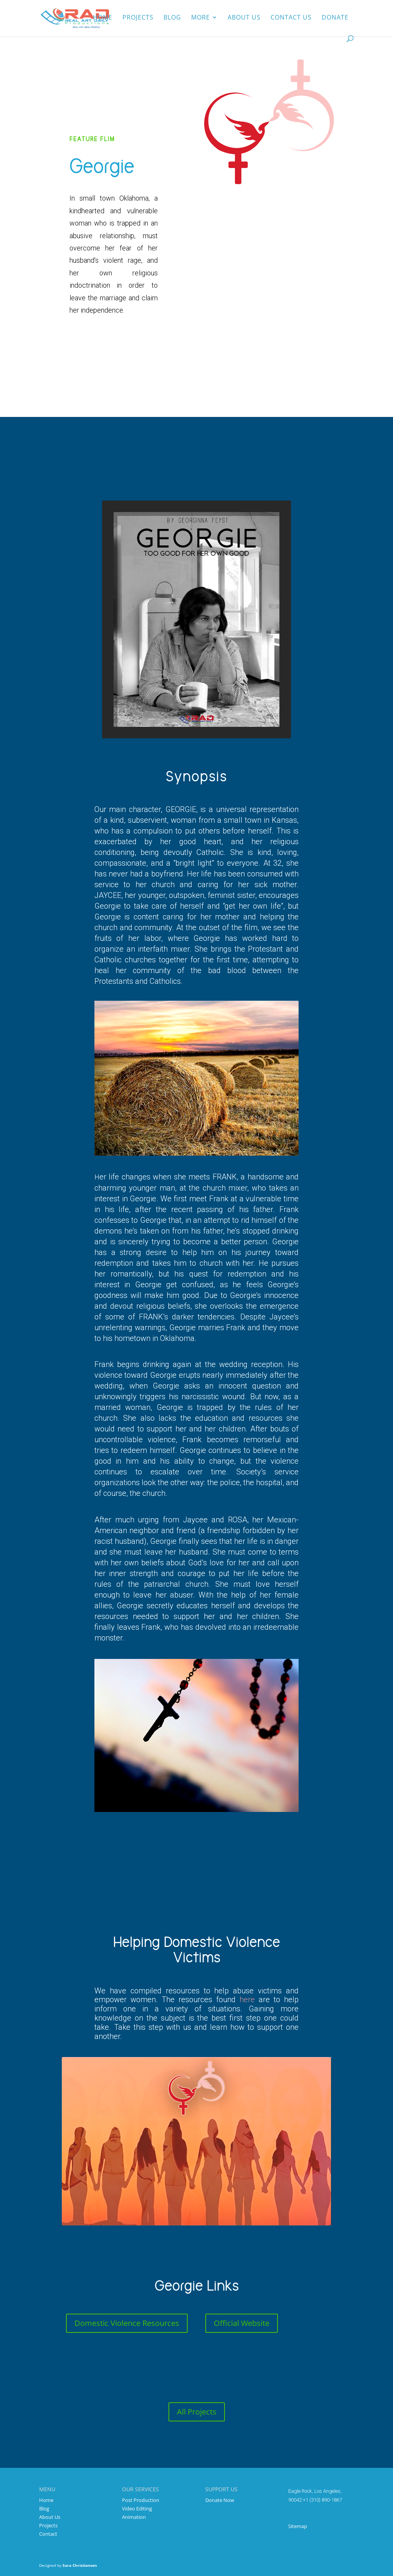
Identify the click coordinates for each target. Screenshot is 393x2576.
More (200, 18)
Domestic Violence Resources (126, 2323)
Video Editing (137, 2508)
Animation (134, 2516)
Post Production (140, 2500)
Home (102, 18)
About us (244, 18)
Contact (48, 2533)
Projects (138, 18)
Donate (335, 18)
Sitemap (297, 2526)
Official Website (241, 2323)
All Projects (196, 2411)
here (247, 1999)
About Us (49, 2516)
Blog (172, 18)
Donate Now (219, 2500)
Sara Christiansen (80, 2565)
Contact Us (291, 18)
